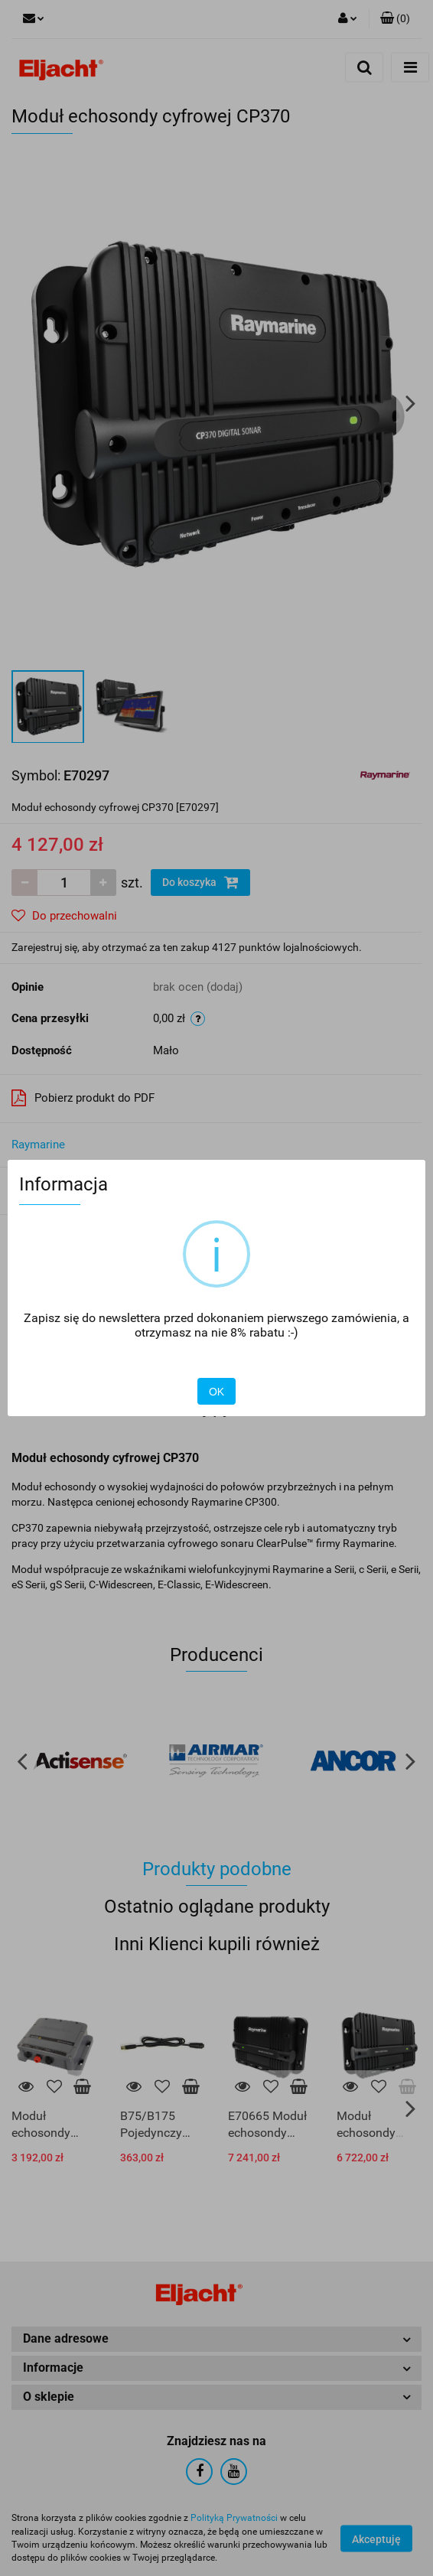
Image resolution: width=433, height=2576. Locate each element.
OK (216, 1392)
